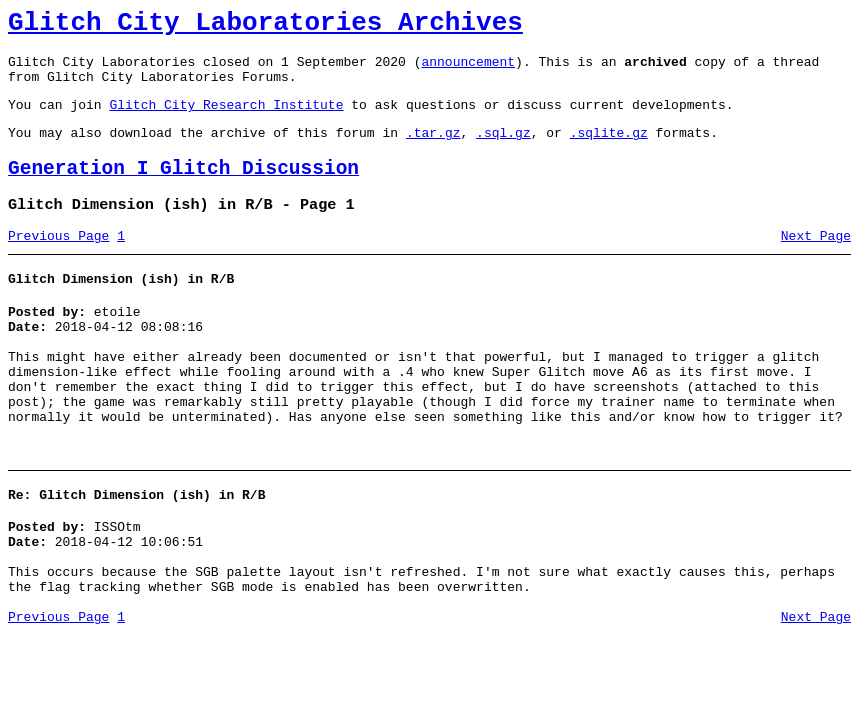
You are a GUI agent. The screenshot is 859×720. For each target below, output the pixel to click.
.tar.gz (433, 150)
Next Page (816, 263)
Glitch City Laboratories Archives (265, 26)
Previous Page (58, 263)
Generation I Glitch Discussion (183, 189)
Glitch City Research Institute (226, 119)
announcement (468, 70)
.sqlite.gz (609, 150)
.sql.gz (503, 150)
